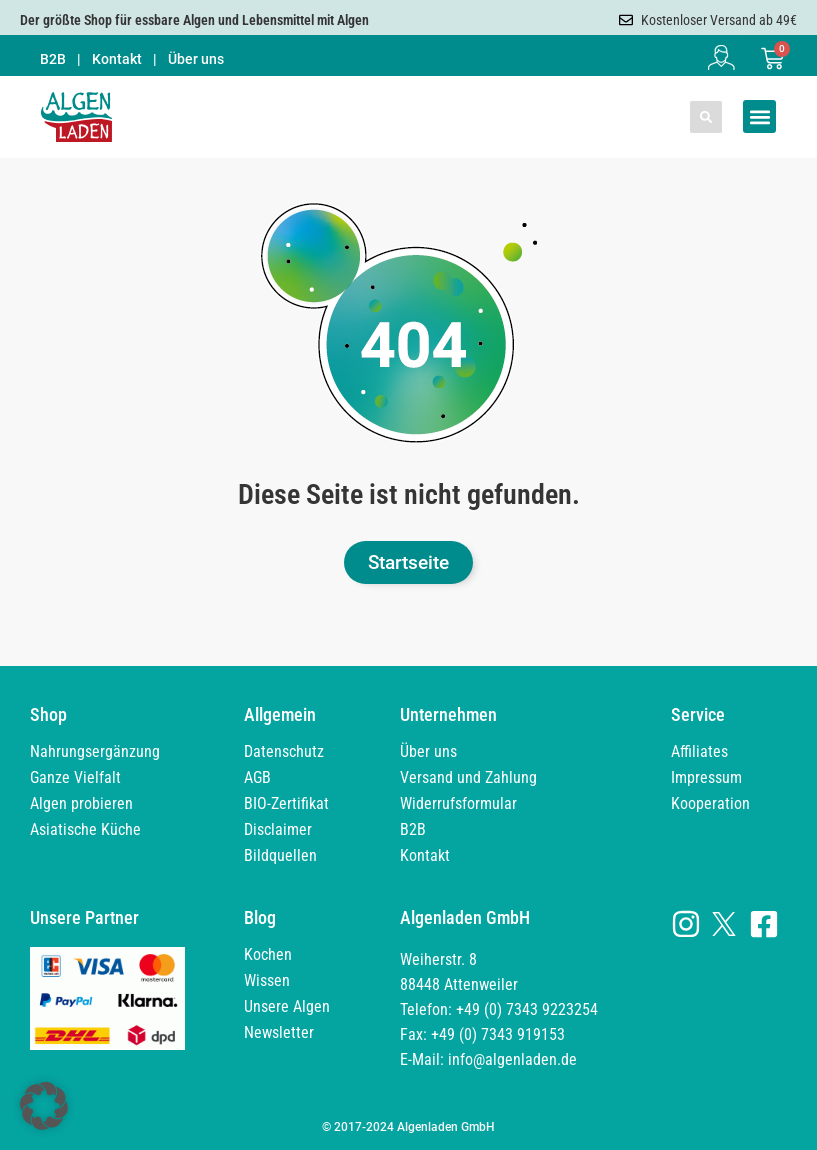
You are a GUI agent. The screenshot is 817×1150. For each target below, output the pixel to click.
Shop (48, 714)
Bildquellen (280, 855)
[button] (706, 117)
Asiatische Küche (85, 829)
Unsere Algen (287, 1006)
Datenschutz (284, 751)
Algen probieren (81, 803)
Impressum (706, 777)
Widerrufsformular (458, 803)
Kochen (268, 954)
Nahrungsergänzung (95, 751)
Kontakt (117, 59)
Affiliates (699, 751)
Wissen (267, 980)
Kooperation (710, 803)
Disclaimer (278, 829)
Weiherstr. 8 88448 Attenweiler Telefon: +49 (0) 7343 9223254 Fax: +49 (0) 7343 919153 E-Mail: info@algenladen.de (499, 1009)
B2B (53, 59)
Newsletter (279, 1032)
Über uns (196, 59)
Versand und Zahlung (468, 777)
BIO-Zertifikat (286, 803)
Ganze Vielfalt (75, 777)
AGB (257, 777)
